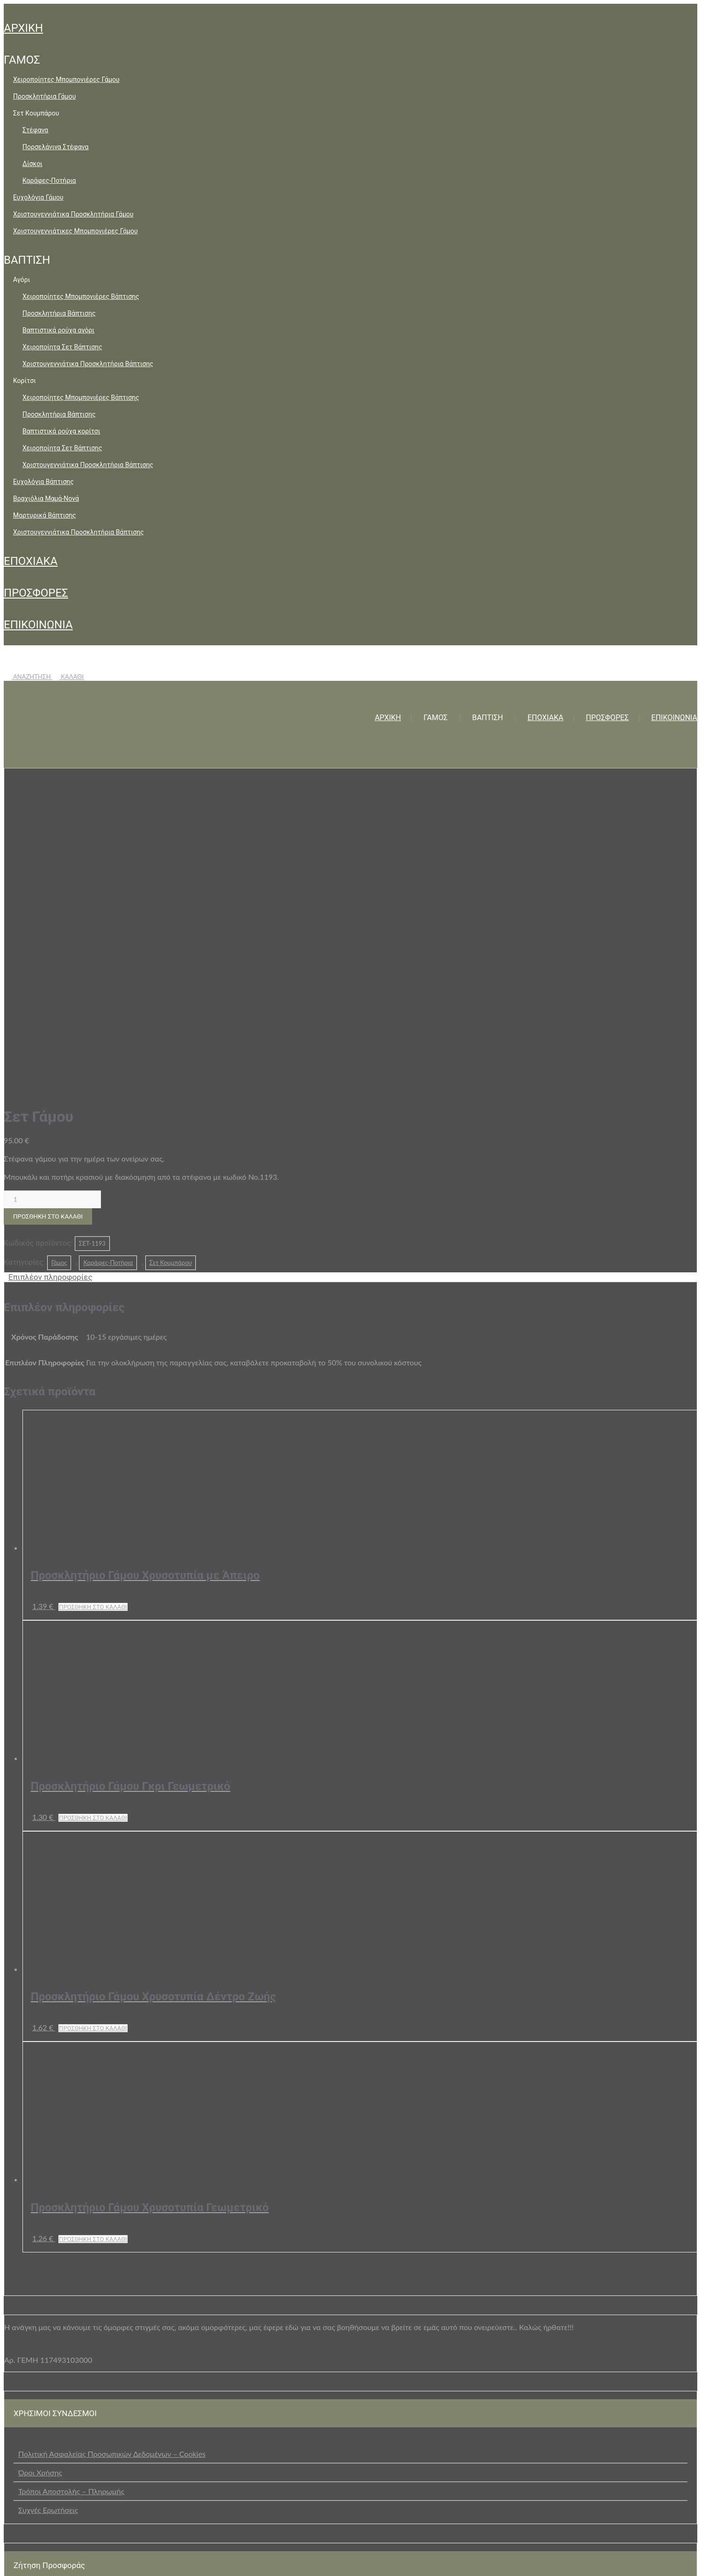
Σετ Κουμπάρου (36, 113)
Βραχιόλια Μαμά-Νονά (46, 498)
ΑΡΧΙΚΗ (23, 28)
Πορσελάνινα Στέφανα (55, 147)
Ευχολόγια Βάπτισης (43, 481)
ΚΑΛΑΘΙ (68, 676)
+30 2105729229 (285, 2560)
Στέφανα (35, 130)
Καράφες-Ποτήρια (49, 180)
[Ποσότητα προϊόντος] (52, 878)
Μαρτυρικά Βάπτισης (44, 515)
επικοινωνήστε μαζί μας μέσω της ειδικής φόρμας (349, 2286)
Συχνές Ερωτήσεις (48, 2188)
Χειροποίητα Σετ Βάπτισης (62, 347)
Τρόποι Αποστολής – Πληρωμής (71, 2169)
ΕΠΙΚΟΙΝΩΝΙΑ (38, 624)
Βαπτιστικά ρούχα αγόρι (58, 330)
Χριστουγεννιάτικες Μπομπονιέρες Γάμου (75, 231)
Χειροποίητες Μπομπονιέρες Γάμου (66, 79)
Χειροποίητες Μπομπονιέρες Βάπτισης (80, 296)
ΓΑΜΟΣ (22, 59)
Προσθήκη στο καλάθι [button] (93, 1285)
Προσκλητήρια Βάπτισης (58, 313)
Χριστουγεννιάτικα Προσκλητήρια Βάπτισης (87, 364)
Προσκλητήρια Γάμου (44, 96)
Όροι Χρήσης (40, 2150)
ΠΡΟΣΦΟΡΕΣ (36, 592)
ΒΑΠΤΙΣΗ (27, 260)
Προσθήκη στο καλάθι (48, 894)
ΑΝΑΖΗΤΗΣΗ (28, 676)
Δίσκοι (32, 163)
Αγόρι (21, 279)
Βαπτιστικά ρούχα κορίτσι (61, 431)
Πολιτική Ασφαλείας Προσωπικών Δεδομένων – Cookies (112, 2132)
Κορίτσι (24, 380)
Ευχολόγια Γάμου (38, 197)
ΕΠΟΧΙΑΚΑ (30, 561)
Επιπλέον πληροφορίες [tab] (50, 955)
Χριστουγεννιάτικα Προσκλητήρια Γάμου (73, 214)
